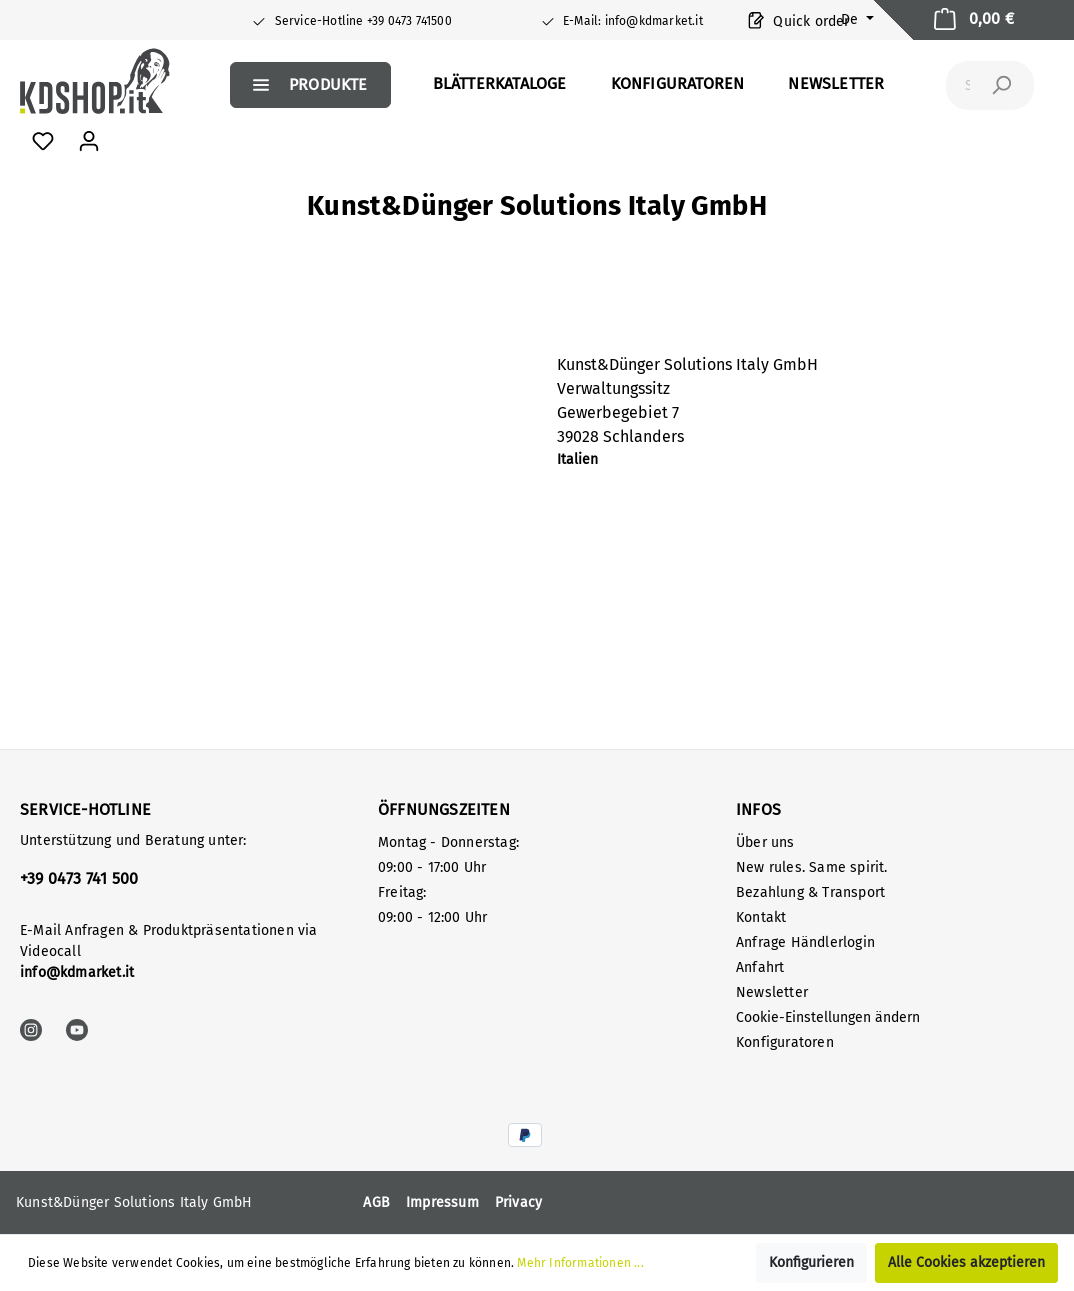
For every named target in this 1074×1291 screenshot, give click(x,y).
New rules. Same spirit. (812, 867)
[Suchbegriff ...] (967, 85)
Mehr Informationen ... (580, 1263)
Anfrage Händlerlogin (805, 942)
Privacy (518, 1202)
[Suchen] (1001, 85)
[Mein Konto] (89, 141)
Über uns (765, 842)
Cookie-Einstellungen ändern (828, 1017)
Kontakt (761, 917)
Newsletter (772, 992)
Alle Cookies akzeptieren (966, 1262)
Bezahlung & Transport (810, 892)
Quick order (799, 19)
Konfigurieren (811, 1262)
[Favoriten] (43, 141)
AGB (376, 1202)
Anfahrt (760, 967)
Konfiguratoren (785, 1042)
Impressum (442, 1202)
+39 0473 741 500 (79, 878)
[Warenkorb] (974, 20)
